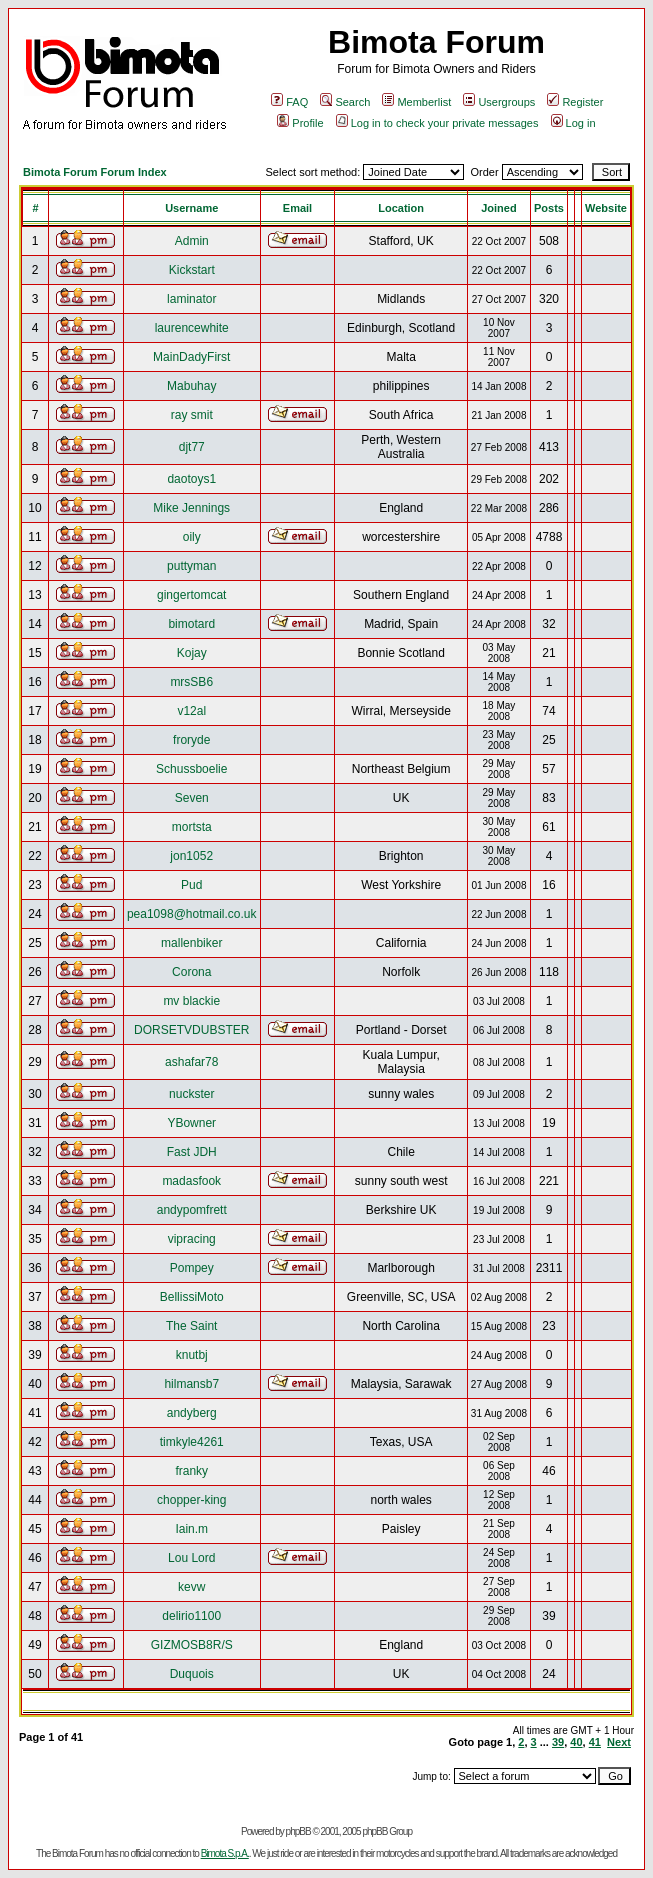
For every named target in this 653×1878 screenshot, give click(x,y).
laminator (191, 299)
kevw (191, 1587)
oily (192, 537)
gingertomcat (191, 595)
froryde (191, 740)
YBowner (191, 1123)
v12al (191, 711)
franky (191, 1471)
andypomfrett (192, 1210)
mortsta (192, 827)
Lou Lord (191, 1558)
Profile (300, 123)
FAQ (289, 102)
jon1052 (191, 856)
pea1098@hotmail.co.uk (192, 914)
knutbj (192, 1355)
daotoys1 (191, 479)
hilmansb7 (191, 1384)
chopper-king (191, 1500)
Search (345, 102)
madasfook (191, 1181)
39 (558, 1742)
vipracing (192, 1239)
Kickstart (192, 270)
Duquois (192, 1674)
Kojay (192, 653)
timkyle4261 (192, 1442)
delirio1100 (191, 1616)
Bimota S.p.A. (225, 1853)
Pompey (192, 1268)
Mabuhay (191, 386)
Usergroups (499, 102)
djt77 (192, 447)
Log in (573, 123)
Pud (191, 885)
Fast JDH (192, 1152)
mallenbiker (191, 943)
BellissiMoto (192, 1297)
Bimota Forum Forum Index (95, 172)
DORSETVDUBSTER (191, 1030)
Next (619, 1742)
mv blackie (191, 1001)
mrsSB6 (191, 682)
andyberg (192, 1413)
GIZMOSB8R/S (192, 1645)
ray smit (192, 415)
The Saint (191, 1326)
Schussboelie (191, 769)
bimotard (191, 624)
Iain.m (191, 1529)
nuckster (191, 1094)
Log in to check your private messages (437, 123)
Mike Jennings (191, 508)
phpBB (298, 1831)
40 (576, 1742)
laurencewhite (192, 328)
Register (575, 102)
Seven (192, 798)
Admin (192, 241)
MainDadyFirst (191, 357)
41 (595, 1742)
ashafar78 (191, 1062)
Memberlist (416, 102)
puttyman (191, 566)
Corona (191, 972)
